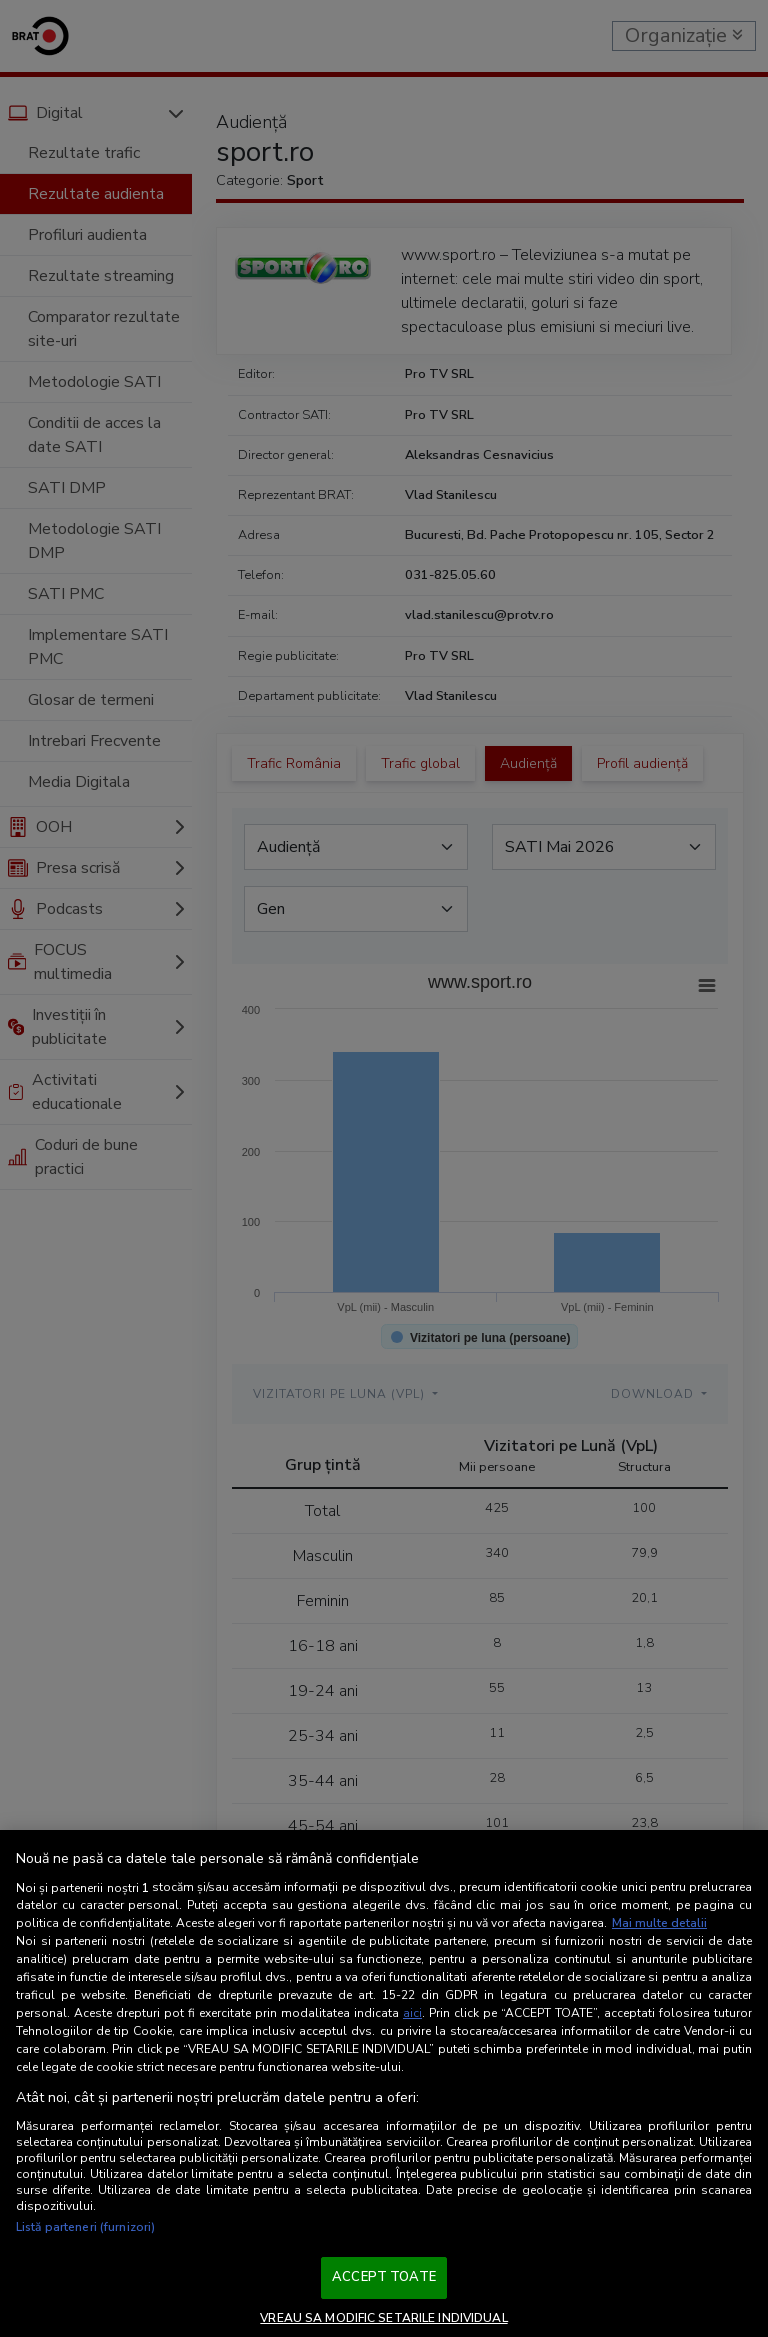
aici (412, 2013)
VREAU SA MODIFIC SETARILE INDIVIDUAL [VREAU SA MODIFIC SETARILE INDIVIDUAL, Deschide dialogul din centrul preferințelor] (383, 2318)
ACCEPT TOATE (384, 2277)
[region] (384, 2083)
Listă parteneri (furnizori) (85, 2227)
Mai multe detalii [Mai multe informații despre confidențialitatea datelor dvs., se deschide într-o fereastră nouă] (659, 1923)
